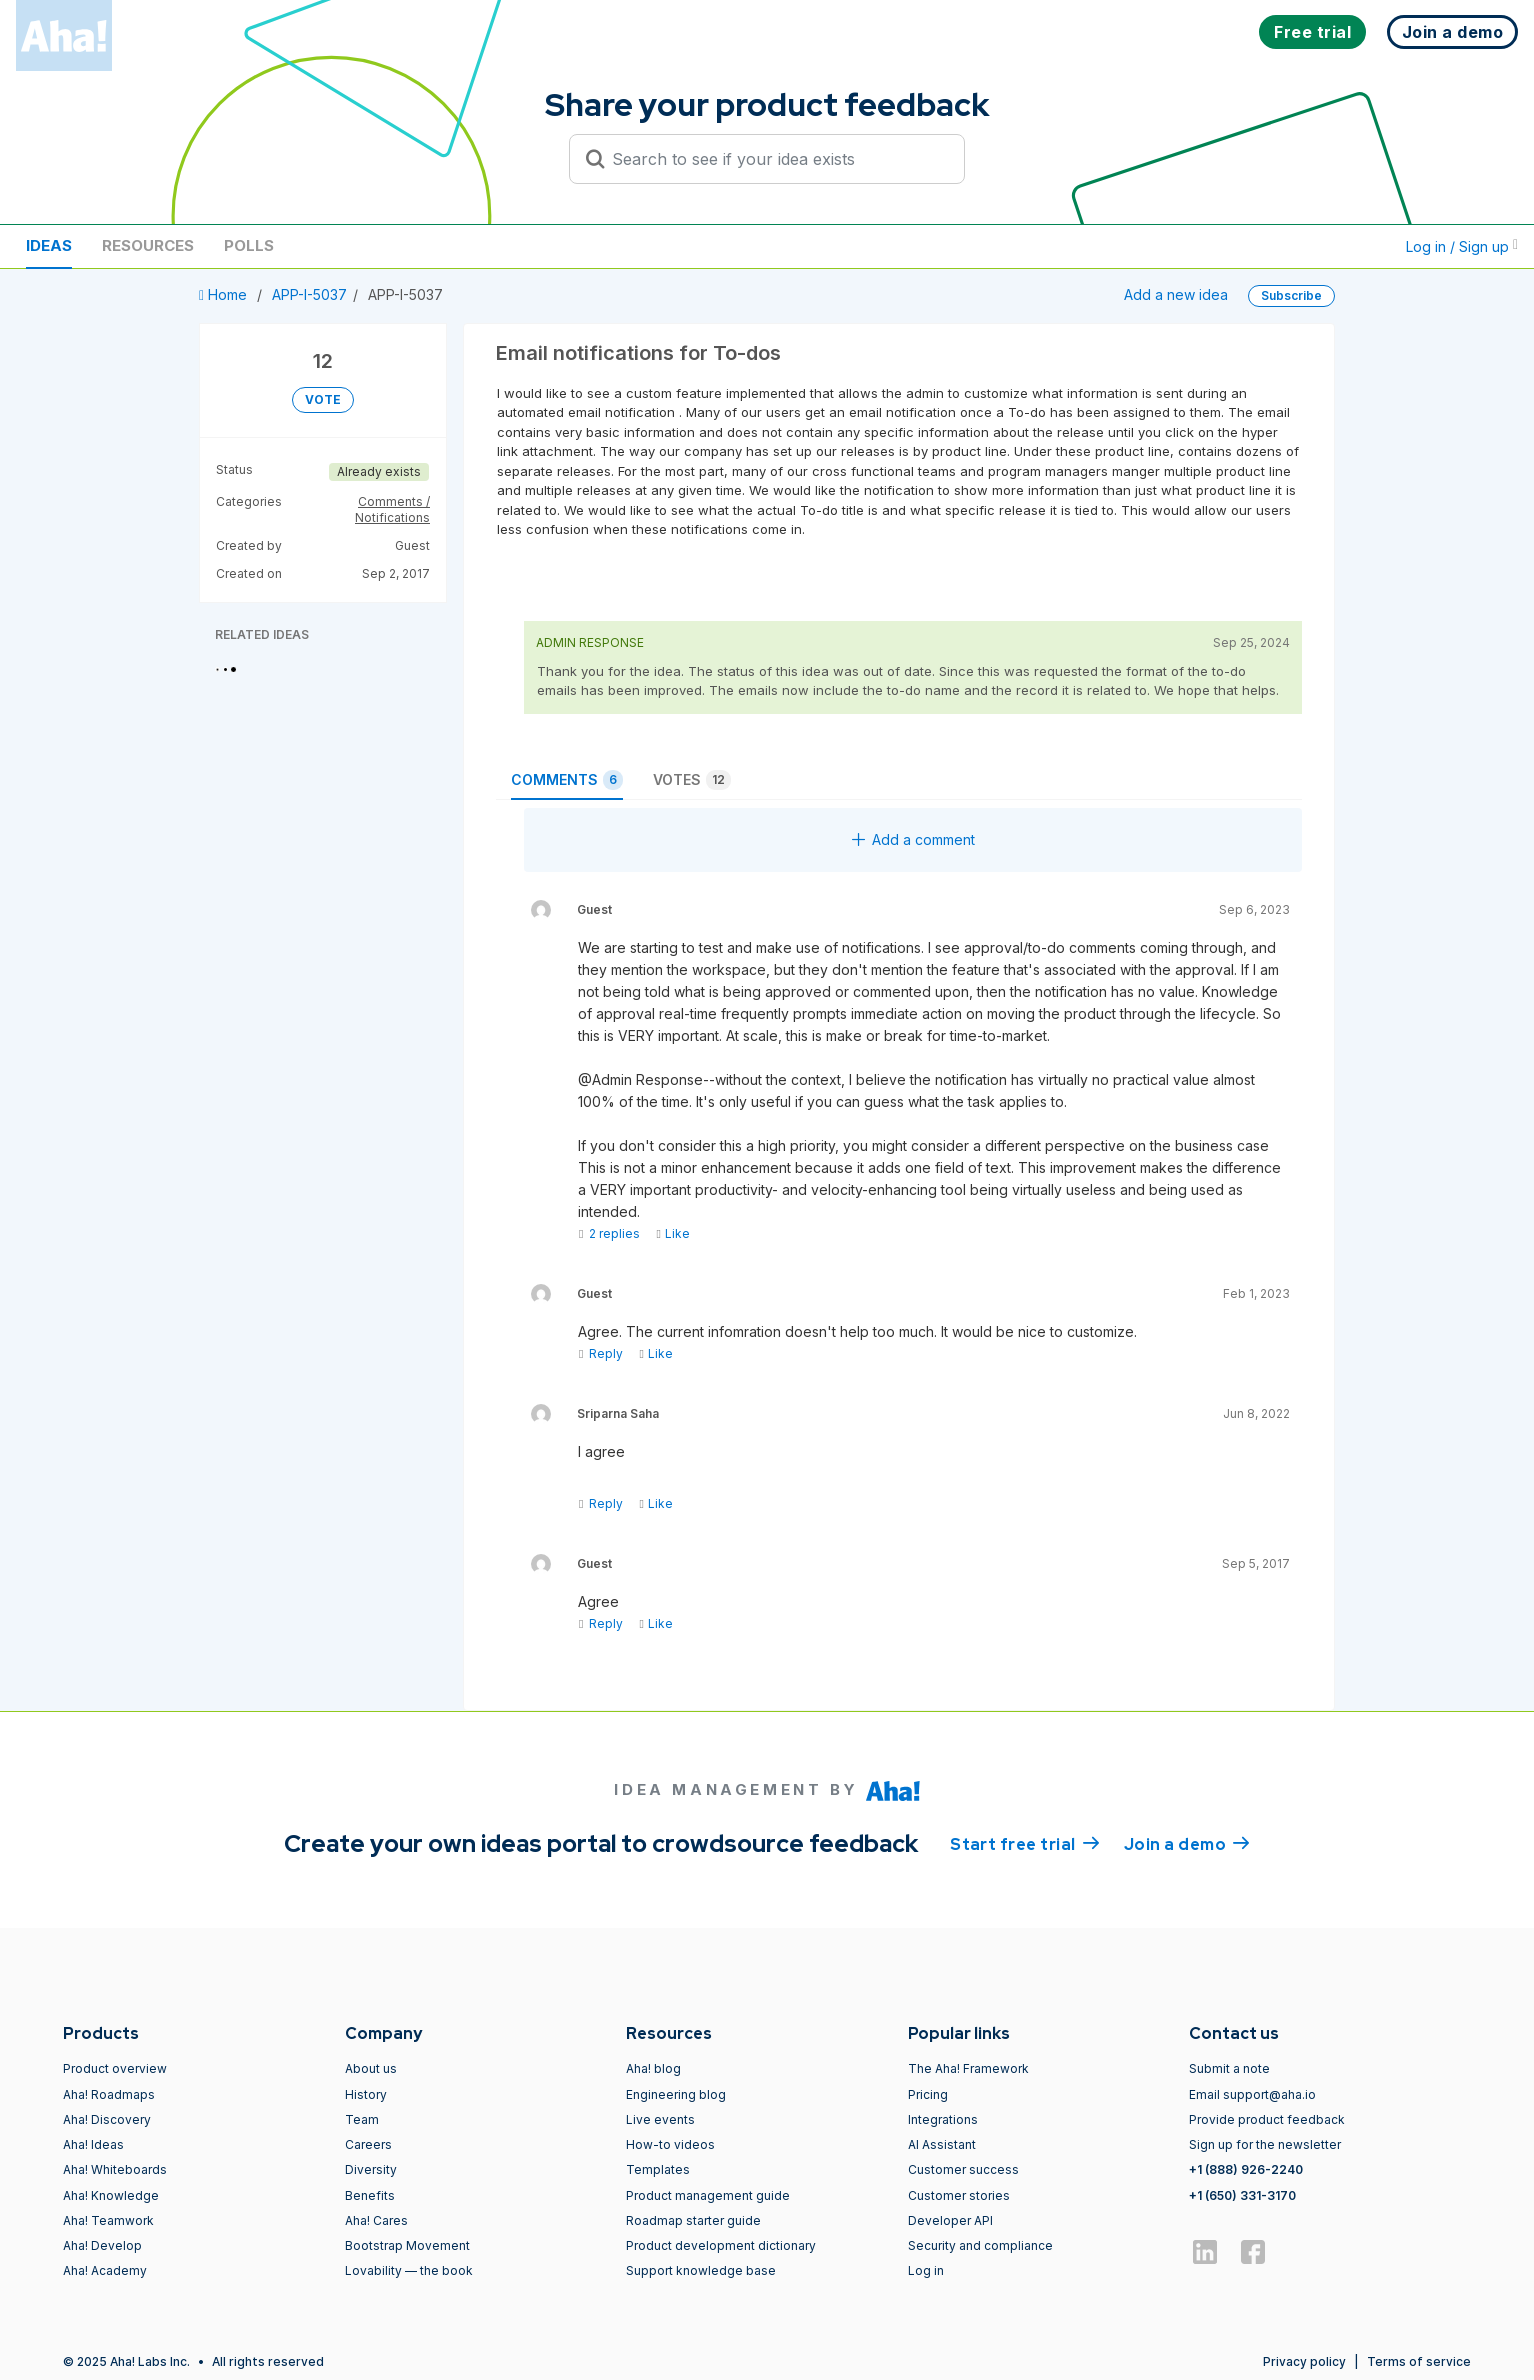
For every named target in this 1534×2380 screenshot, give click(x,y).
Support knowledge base (701, 2270)
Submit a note (1229, 2068)
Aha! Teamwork (108, 2220)
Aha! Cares (376, 2220)
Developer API (950, 2220)
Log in (926, 2270)
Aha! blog (653, 2068)
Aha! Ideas (93, 2144)
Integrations (943, 2119)
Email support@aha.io (1252, 2094)
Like (672, 1233)
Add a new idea (1176, 294)
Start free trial (1025, 1843)
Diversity (371, 2169)
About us (371, 2068)
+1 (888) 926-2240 (1246, 2169)
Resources (148, 245)
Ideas (49, 245)
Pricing (928, 2094)
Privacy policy (1304, 2361)
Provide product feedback (1267, 2119)
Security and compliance (980, 2245)
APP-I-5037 (309, 294)
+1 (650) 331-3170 (1242, 2195)
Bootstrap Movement (407, 2245)
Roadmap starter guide (693, 2220)
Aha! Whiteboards (115, 2169)
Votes (692, 780)
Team (362, 2119)
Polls (249, 245)
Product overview (115, 2068)
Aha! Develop (102, 2245)
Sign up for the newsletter (1265, 2144)
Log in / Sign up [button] (1462, 246)
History (366, 2094)
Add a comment (913, 839)
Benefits (370, 2195)
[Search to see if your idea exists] (776, 159)
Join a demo (1187, 1843)
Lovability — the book (409, 2270)
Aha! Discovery (107, 2119)
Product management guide (708, 2195)
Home (225, 294)
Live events (660, 2119)
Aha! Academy (105, 2270)
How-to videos (670, 2144)
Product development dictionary (721, 2245)
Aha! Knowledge (111, 2195)
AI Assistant (942, 2144)
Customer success (963, 2169)
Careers (368, 2144)
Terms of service (1419, 2361)
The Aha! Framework (968, 2068)
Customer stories (959, 2195)
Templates (658, 2169)
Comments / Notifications (392, 509)
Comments (567, 780)
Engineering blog (676, 2094)
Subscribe (1291, 295)
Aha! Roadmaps (109, 2094)
